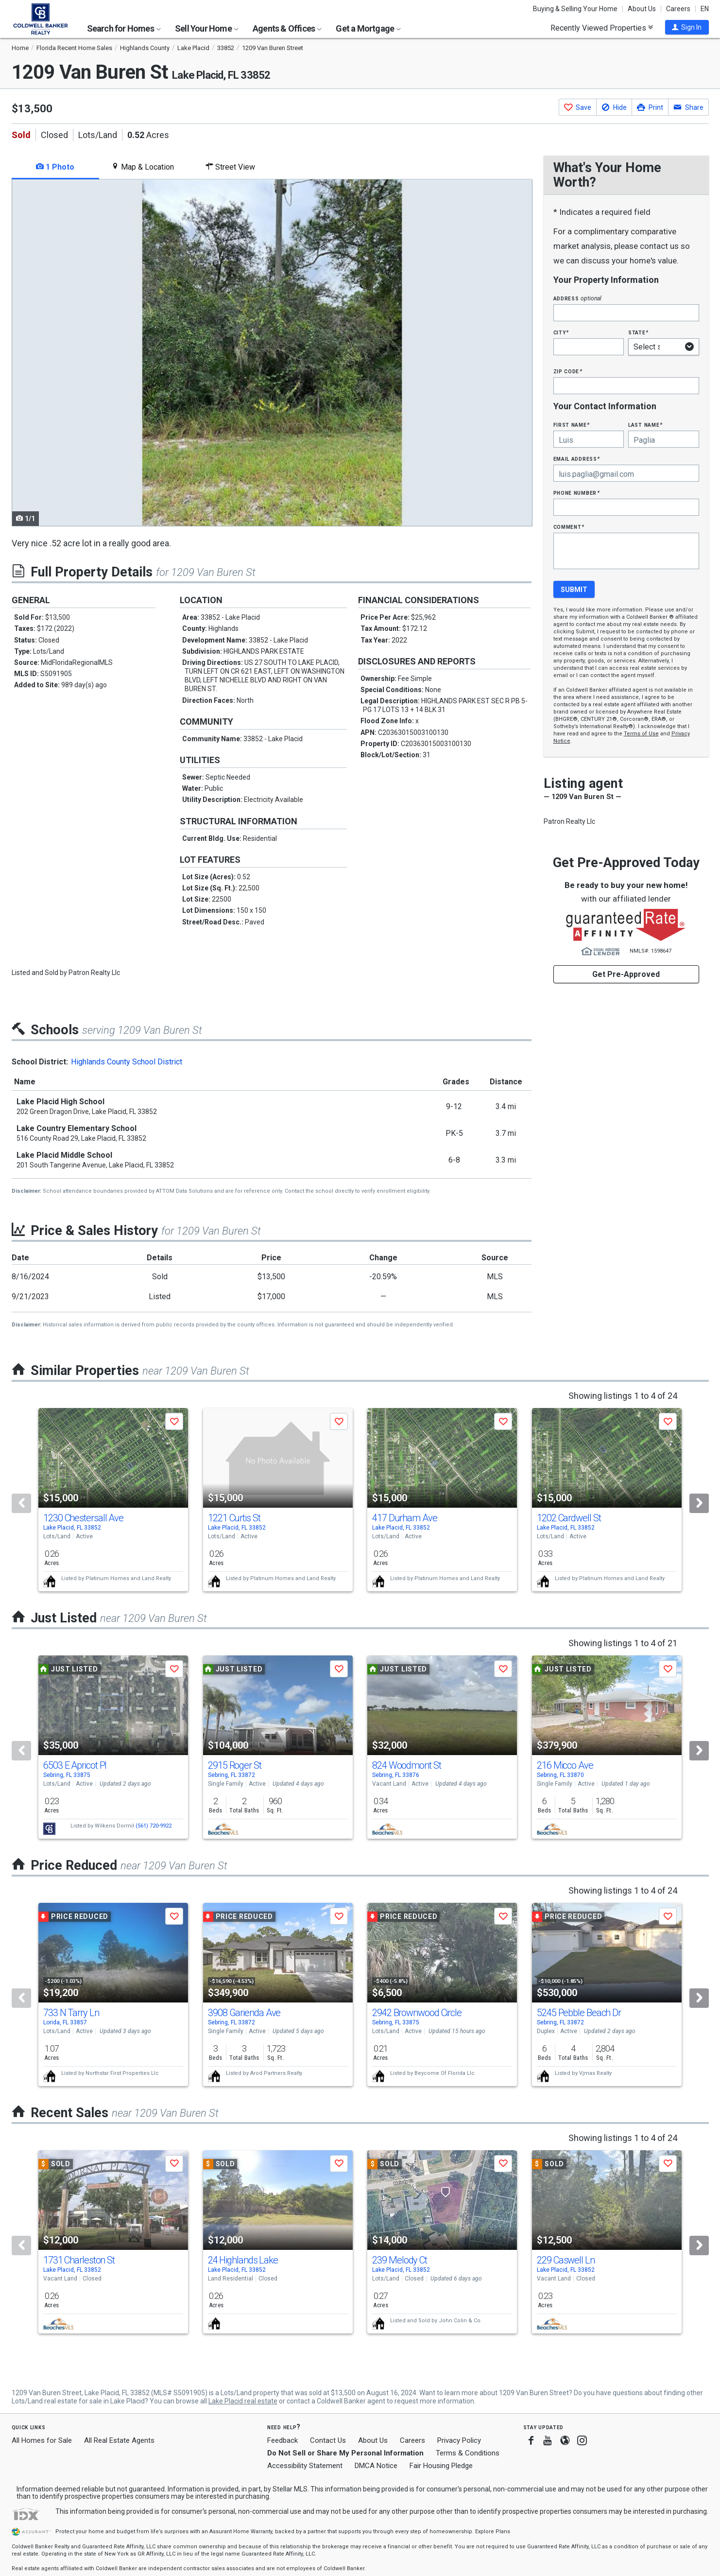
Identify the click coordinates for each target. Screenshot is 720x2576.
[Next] (699, 1503)
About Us (642, 8)
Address (577, 298)
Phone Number (576, 492)
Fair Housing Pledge (441, 2465)
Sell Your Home (207, 28)
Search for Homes (124, 28)
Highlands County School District (126, 1061)
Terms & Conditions (467, 2453)
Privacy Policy (459, 2440)
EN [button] (705, 9)
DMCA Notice (376, 2465)
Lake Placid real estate (242, 2401)
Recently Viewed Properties (601, 27)
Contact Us (328, 2440)
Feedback (282, 2440)
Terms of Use (641, 734)
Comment (568, 526)
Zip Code (568, 371)
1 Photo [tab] (55, 167)
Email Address (576, 458)
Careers (678, 8)
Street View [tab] (230, 167)
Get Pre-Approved (626, 974)
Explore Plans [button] (492, 2531)
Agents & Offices (287, 28)
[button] (687, 27)
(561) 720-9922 (153, 1826)
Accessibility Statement (305, 2465)
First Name (571, 424)
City (561, 332)
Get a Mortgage (368, 28)
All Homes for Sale (42, 2440)
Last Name (645, 424)
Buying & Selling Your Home (575, 8)
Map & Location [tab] (142, 167)
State (638, 332)
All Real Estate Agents (119, 2440)
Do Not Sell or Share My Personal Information (345, 2453)
